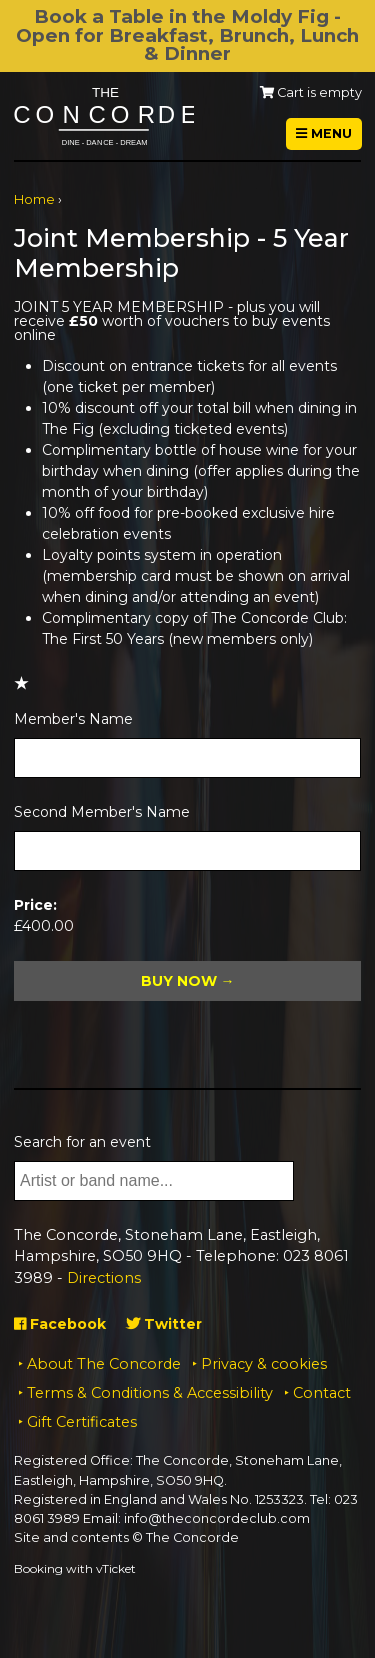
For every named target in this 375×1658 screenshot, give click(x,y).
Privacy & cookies (264, 1364)
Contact (322, 1393)
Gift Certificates (82, 1422)
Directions (104, 1278)
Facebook (60, 1324)
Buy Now (179, 981)
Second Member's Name (102, 812)
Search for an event (82, 1142)
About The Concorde (104, 1364)
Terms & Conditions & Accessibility (150, 1393)
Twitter (164, 1324)
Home (34, 199)
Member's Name (73, 719)
